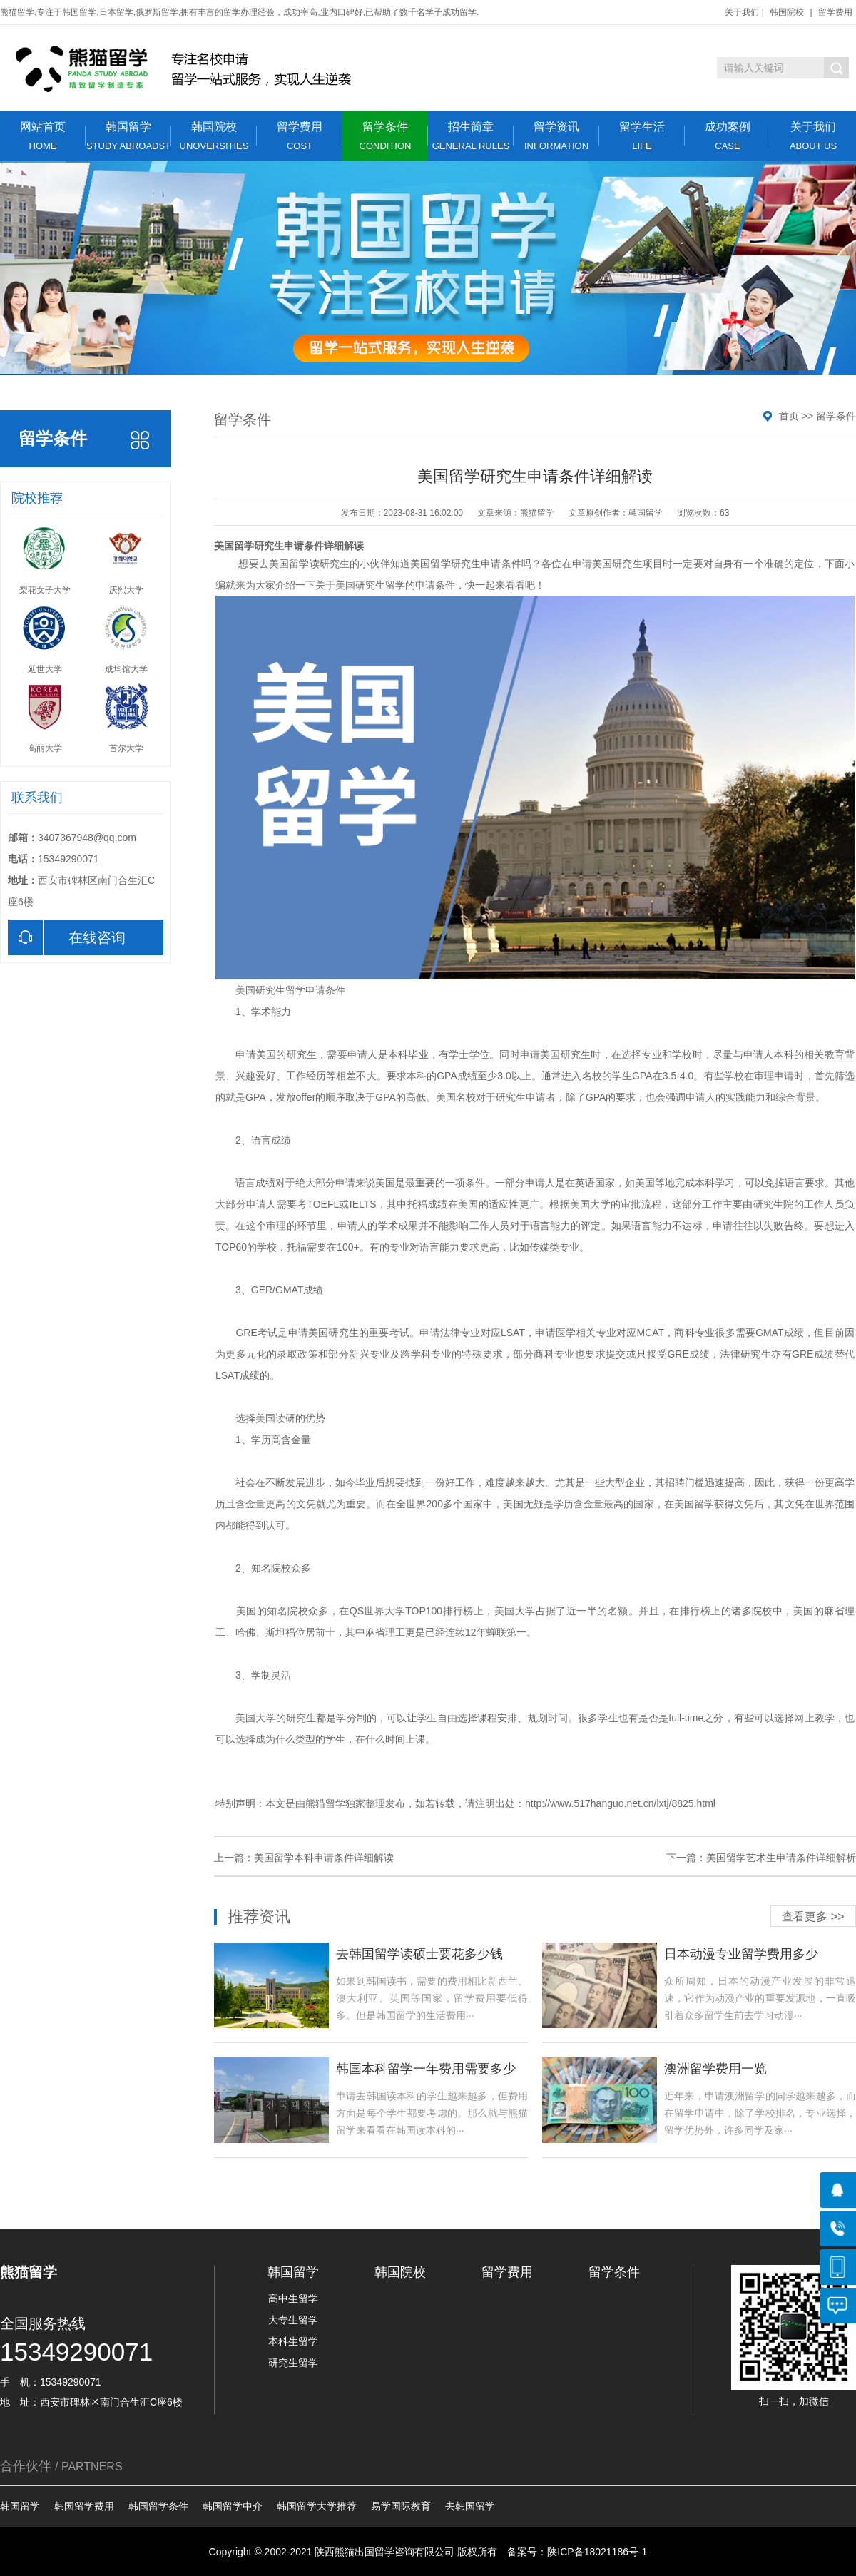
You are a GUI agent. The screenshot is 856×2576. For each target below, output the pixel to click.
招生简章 (471, 136)
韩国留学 (128, 136)
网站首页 (43, 136)
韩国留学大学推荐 (317, 2506)
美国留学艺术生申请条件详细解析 (781, 1857)
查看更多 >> (813, 1916)
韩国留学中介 (233, 2506)
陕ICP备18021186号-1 (597, 2551)
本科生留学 (293, 2341)
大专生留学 (293, 2320)
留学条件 (385, 136)
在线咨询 (67, 937)
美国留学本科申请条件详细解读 (324, 1857)
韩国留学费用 (84, 2506)
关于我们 (742, 12)
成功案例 (727, 136)
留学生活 (642, 136)
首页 (789, 416)
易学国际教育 (401, 2506)
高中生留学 (293, 2298)
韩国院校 (787, 12)
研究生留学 (380, 585)
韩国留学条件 (158, 2506)
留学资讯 (556, 136)
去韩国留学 (470, 2506)
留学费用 (835, 12)
